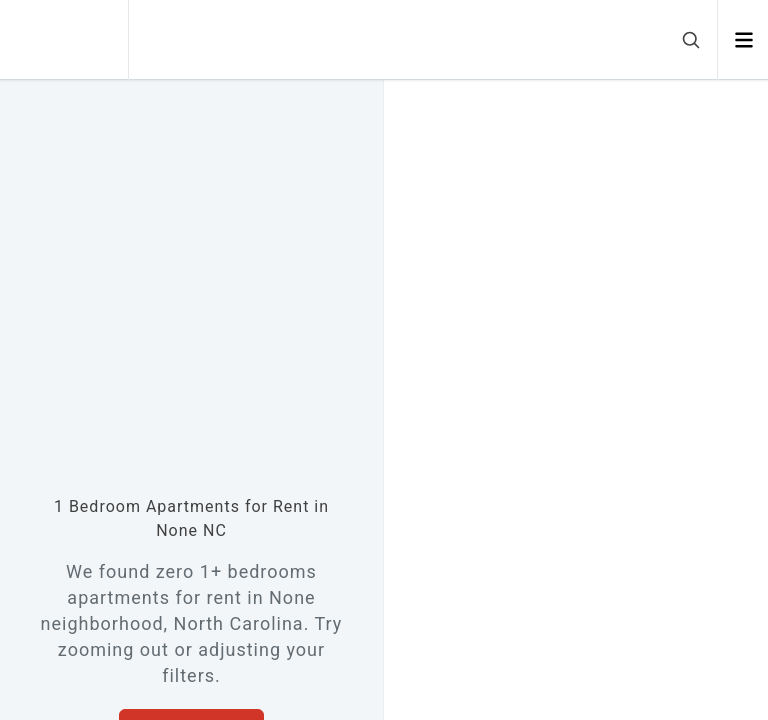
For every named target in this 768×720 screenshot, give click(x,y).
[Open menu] (743, 40)
